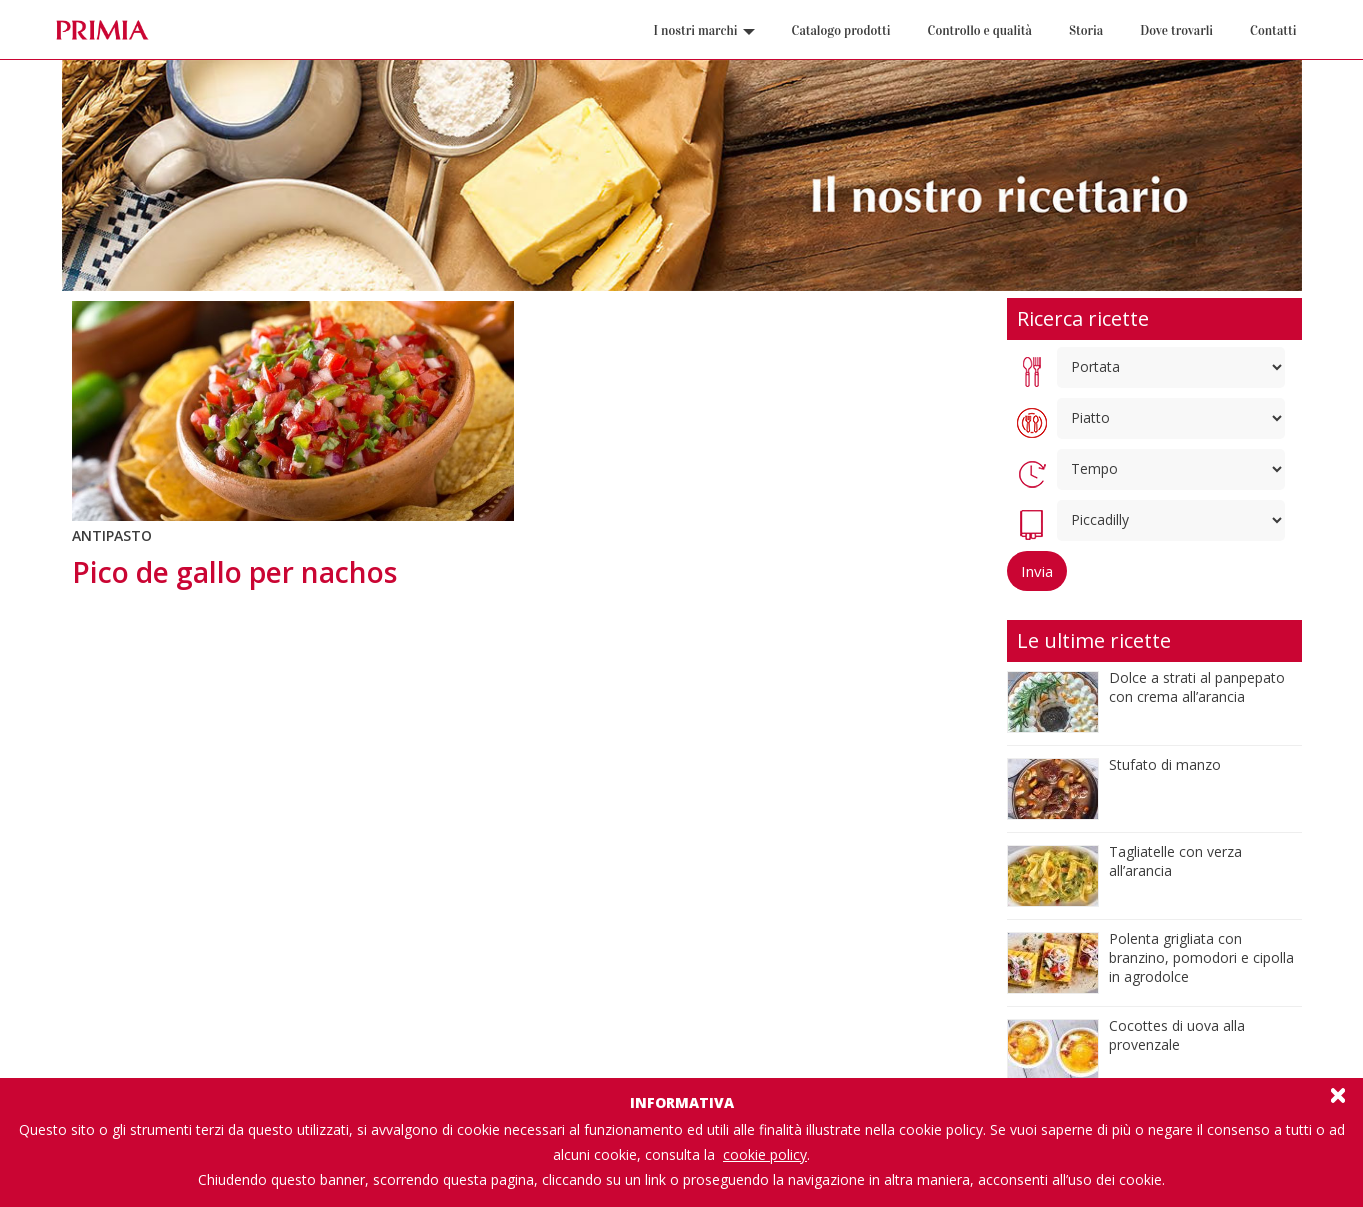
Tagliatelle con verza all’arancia (1175, 861)
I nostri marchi (704, 31)
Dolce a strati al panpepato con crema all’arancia (1197, 687)
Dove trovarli (1176, 31)
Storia (1086, 31)
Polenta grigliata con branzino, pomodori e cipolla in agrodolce (1201, 957)
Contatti (1273, 31)
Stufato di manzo (1165, 764)
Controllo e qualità (980, 31)
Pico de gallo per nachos (234, 572)
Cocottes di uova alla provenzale (1177, 1035)
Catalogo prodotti (841, 31)
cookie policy (765, 1154)
